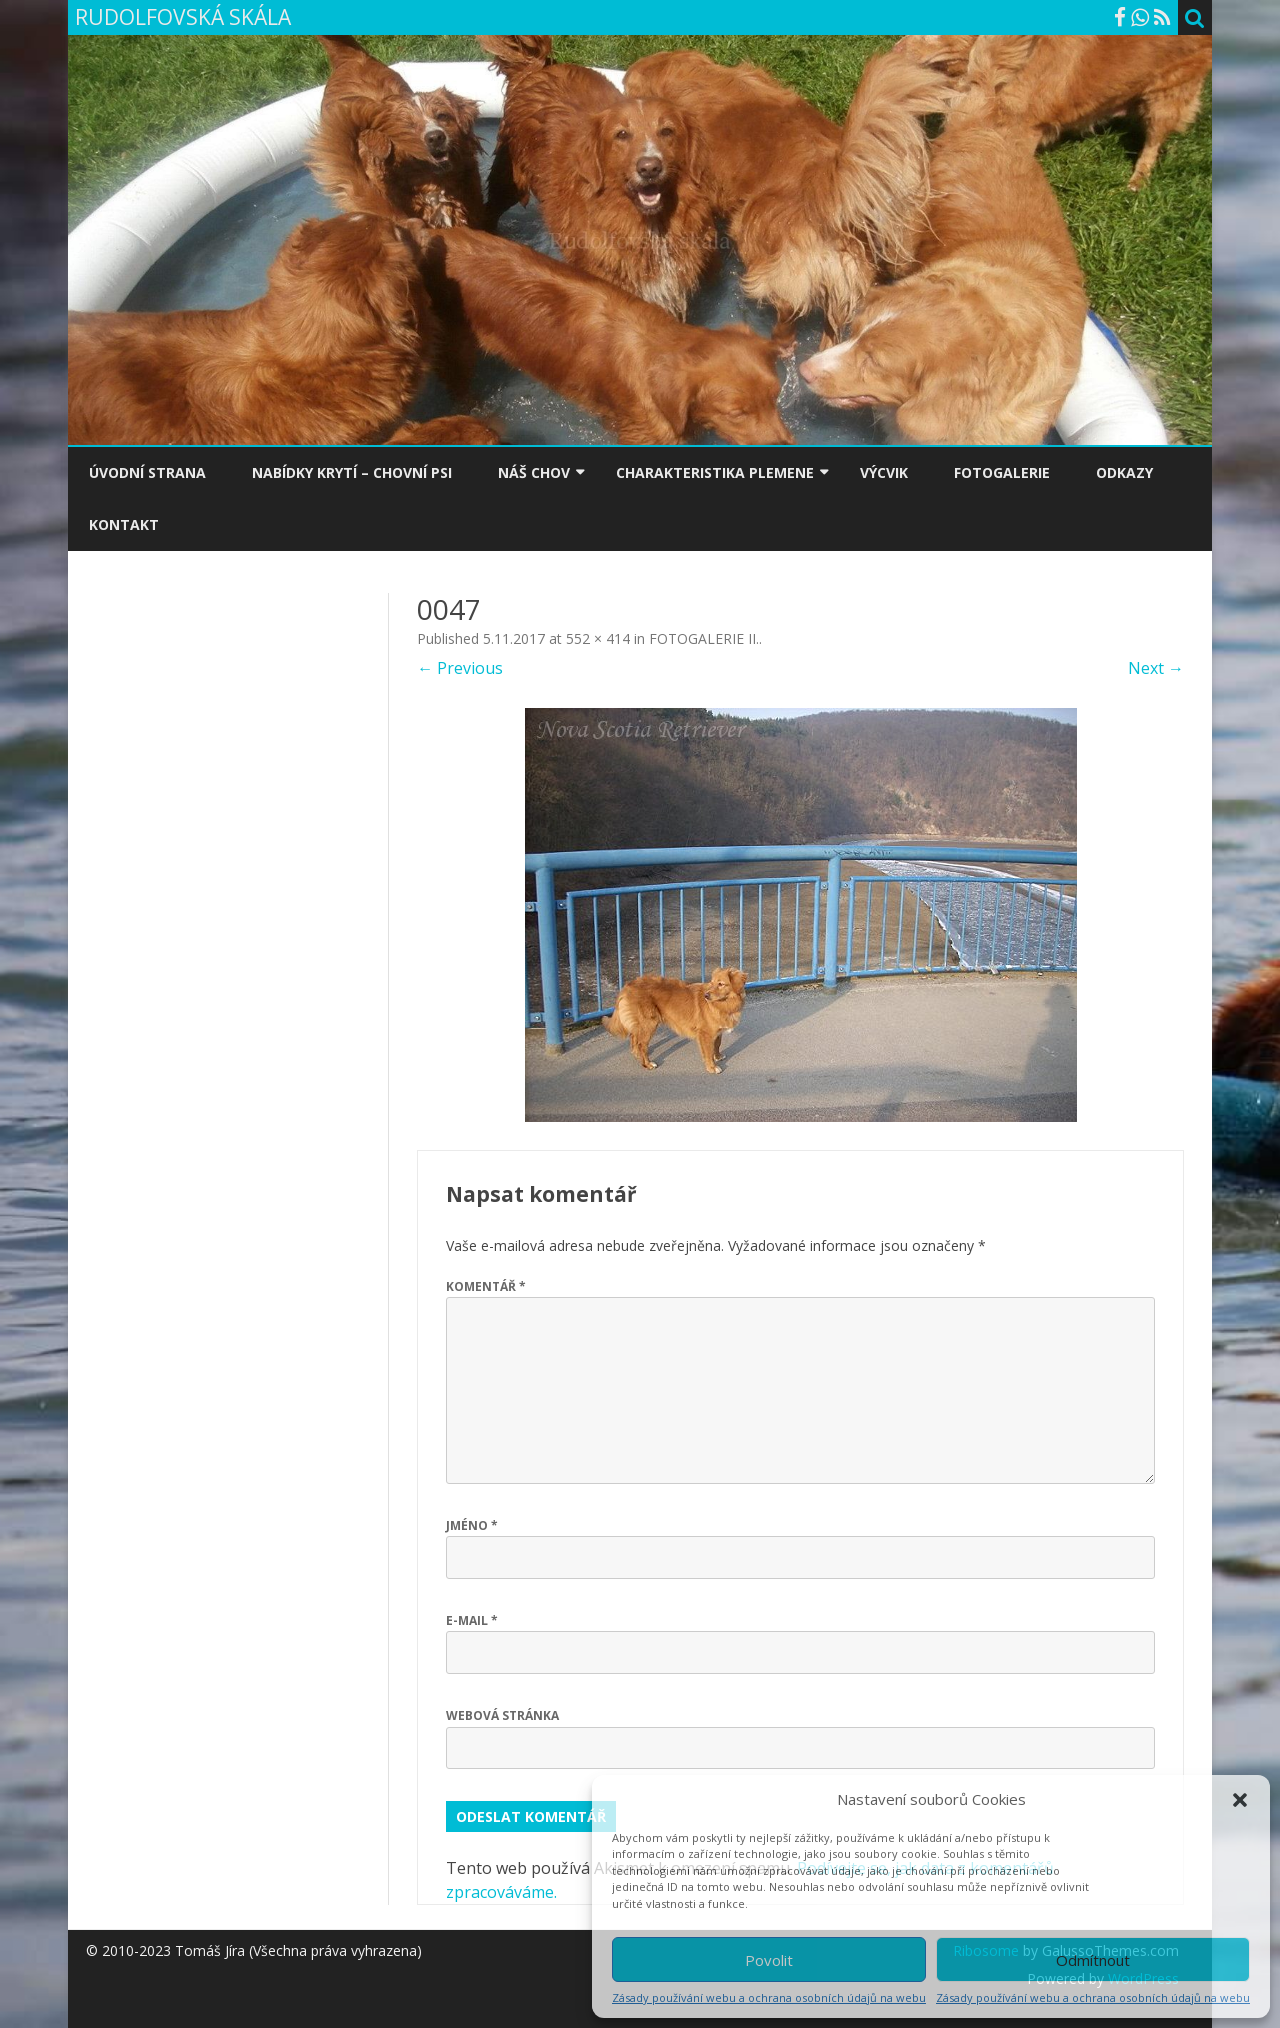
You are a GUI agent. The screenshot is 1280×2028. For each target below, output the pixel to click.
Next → (1156, 668)
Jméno (472, 1525)
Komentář (486, 1286)
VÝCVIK (884, 472)
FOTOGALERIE (1002, 472)
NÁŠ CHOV (534, 472)
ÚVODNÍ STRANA (147, 472)
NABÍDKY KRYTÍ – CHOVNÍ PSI (352, 472)
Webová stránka (502, 1715)
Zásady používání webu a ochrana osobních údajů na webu (769, 1997)
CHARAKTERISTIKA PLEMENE (715, 472)
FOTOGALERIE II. (704, 638)
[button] (1240, 1800)
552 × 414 (598, 638)
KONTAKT (124, 524)
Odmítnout (1093, 1960)
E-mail (472, 1620)
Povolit (769, 1960)
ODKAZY (1124, 472)
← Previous (460, 668)
